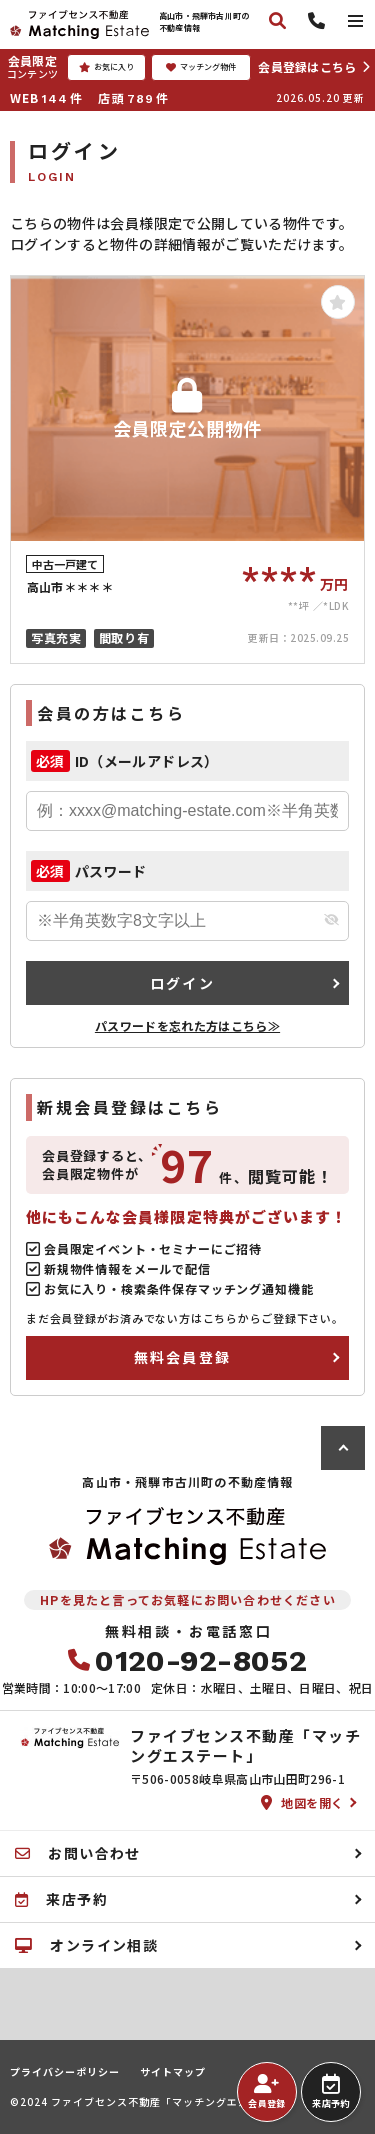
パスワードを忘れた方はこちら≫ (187, 1025)
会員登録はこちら (307, 66)
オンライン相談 (86, 1945)
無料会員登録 (182, 1357)
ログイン (182, 983)
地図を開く (302, 1802)
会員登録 (266, 2092)
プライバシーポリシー (65, 2072)
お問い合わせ (78, 1853)
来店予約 (330, 2092)
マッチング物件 (201, 67)
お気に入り (106, 67)
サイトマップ (173, 2072)
